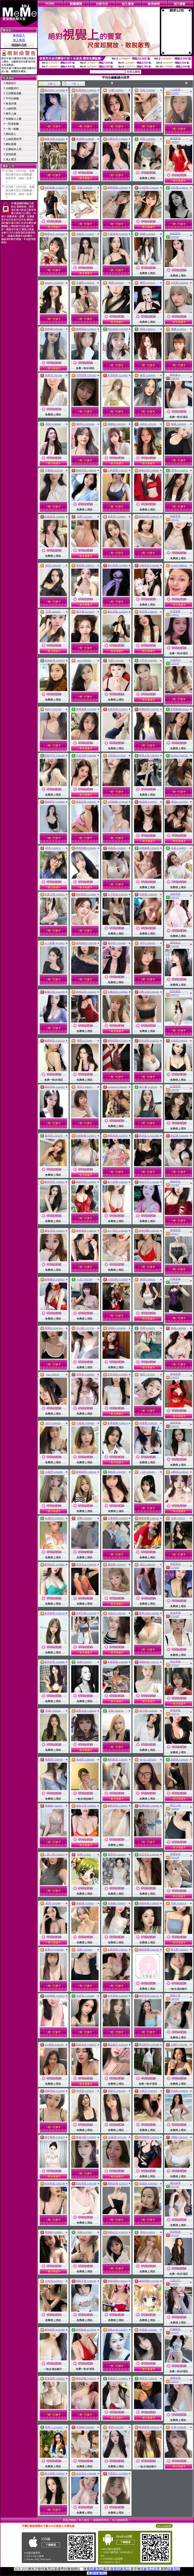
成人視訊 (11, 159)
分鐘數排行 (12, 88)
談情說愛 (11, 154)
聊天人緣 (11, 113)
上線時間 (11, 108)
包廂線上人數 (14, 118)
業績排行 (11, 83)
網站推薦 (11, 144)
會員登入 (19, 35)
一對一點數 (12, 128)
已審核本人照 (14, 149)
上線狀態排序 (14, 139)
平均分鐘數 (12, 98)
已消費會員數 (14, 93)
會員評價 (11, 103)
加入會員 (19, 40)
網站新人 (11, 133)
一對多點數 (12, 123)
